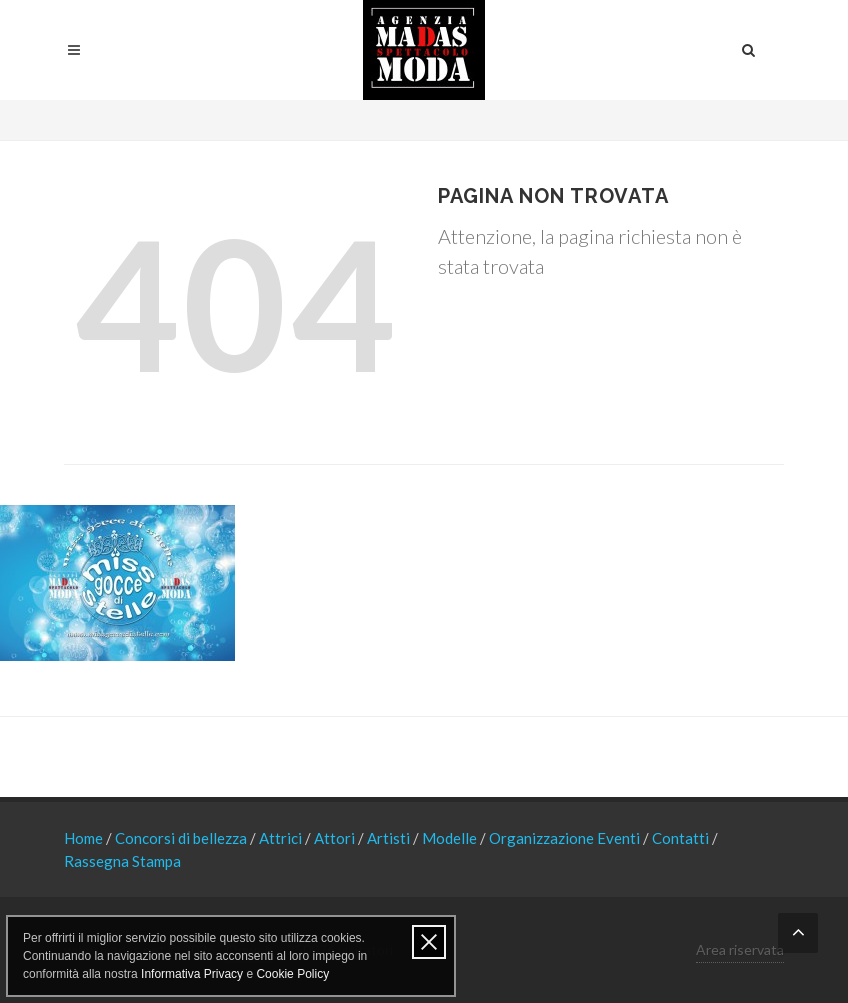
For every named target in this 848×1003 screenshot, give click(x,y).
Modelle (451, 838)
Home (85, 838)
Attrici (282, 838)
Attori (336, 838)
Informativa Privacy (192, 974)
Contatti (682, 838)
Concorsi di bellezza (182, 838)
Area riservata (740, 949)
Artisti (390, 838)
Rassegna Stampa (122, 861)
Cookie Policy (292, 974)
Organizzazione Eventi (566, 838)
